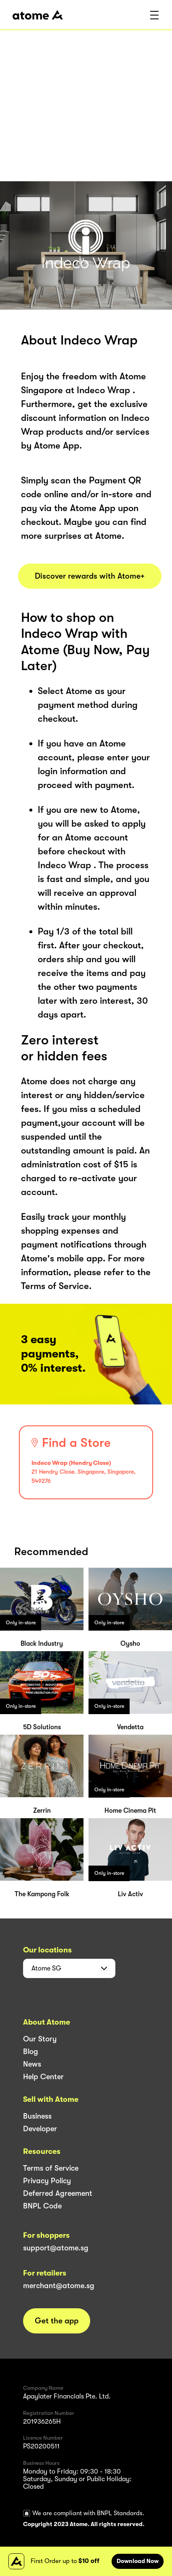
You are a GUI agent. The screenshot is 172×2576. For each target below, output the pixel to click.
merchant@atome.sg (58, 2285)
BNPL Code (42, 2206)
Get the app (56, 2320)
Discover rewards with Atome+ (90, 576)
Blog (30, 2051)
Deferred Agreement (57, 2193)
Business (37, 2116)
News (32, 2064)
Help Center (43, 2076)
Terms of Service (50, 2168)
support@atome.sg (56, 2248)
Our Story (40, 2039)
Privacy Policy (47, 2181)
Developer (40, 2128)
